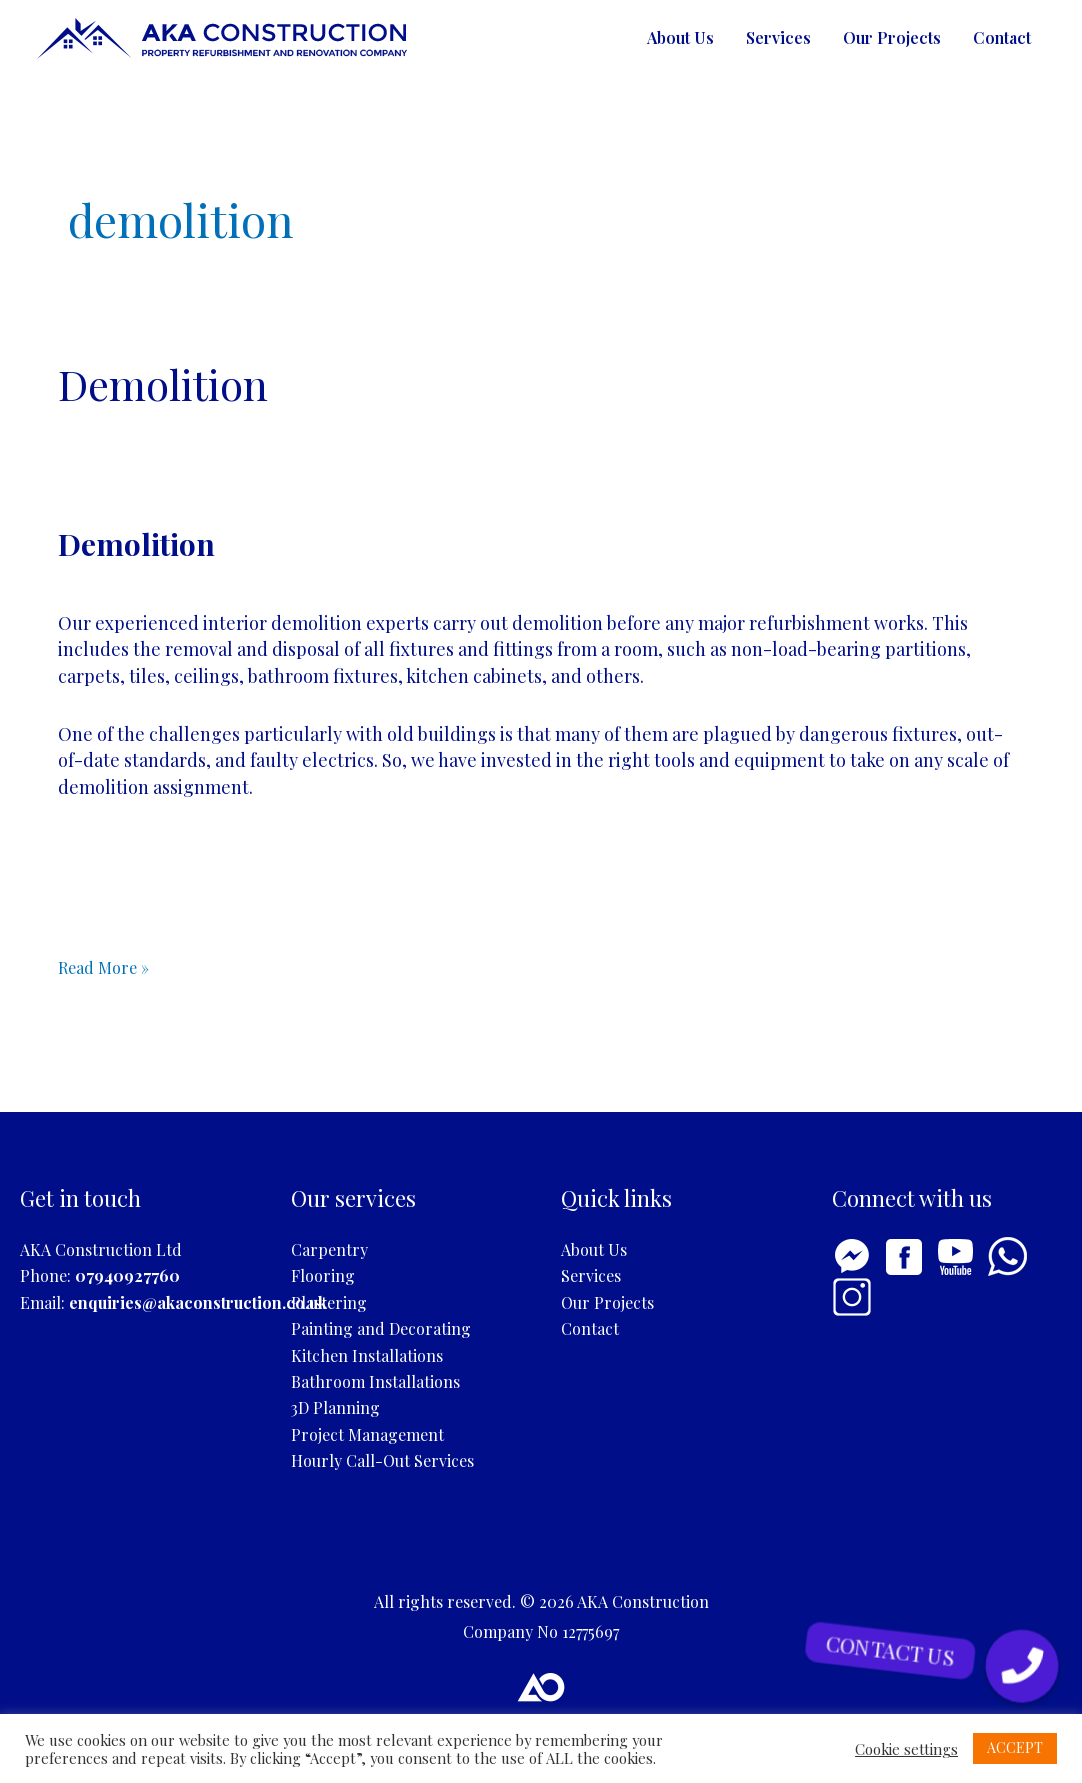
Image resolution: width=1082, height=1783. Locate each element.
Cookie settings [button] (906, 1749)
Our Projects (892, 37)
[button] (1022, 1666)
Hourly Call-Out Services (382, 1460)
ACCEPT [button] (1015, 1747)
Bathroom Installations (375, 1381)
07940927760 (127, 1275)
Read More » (103, 966)
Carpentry (329, 1249)
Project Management (367, 1434)
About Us (680, 37)
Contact (1002, 37)
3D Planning (335, 1407)
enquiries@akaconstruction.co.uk (198, 1302)
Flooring (323, 1275)
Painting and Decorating (381, 1328)
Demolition (163, 384)
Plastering (329, 1302)
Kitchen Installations (367, 1355)
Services (778, 37)
